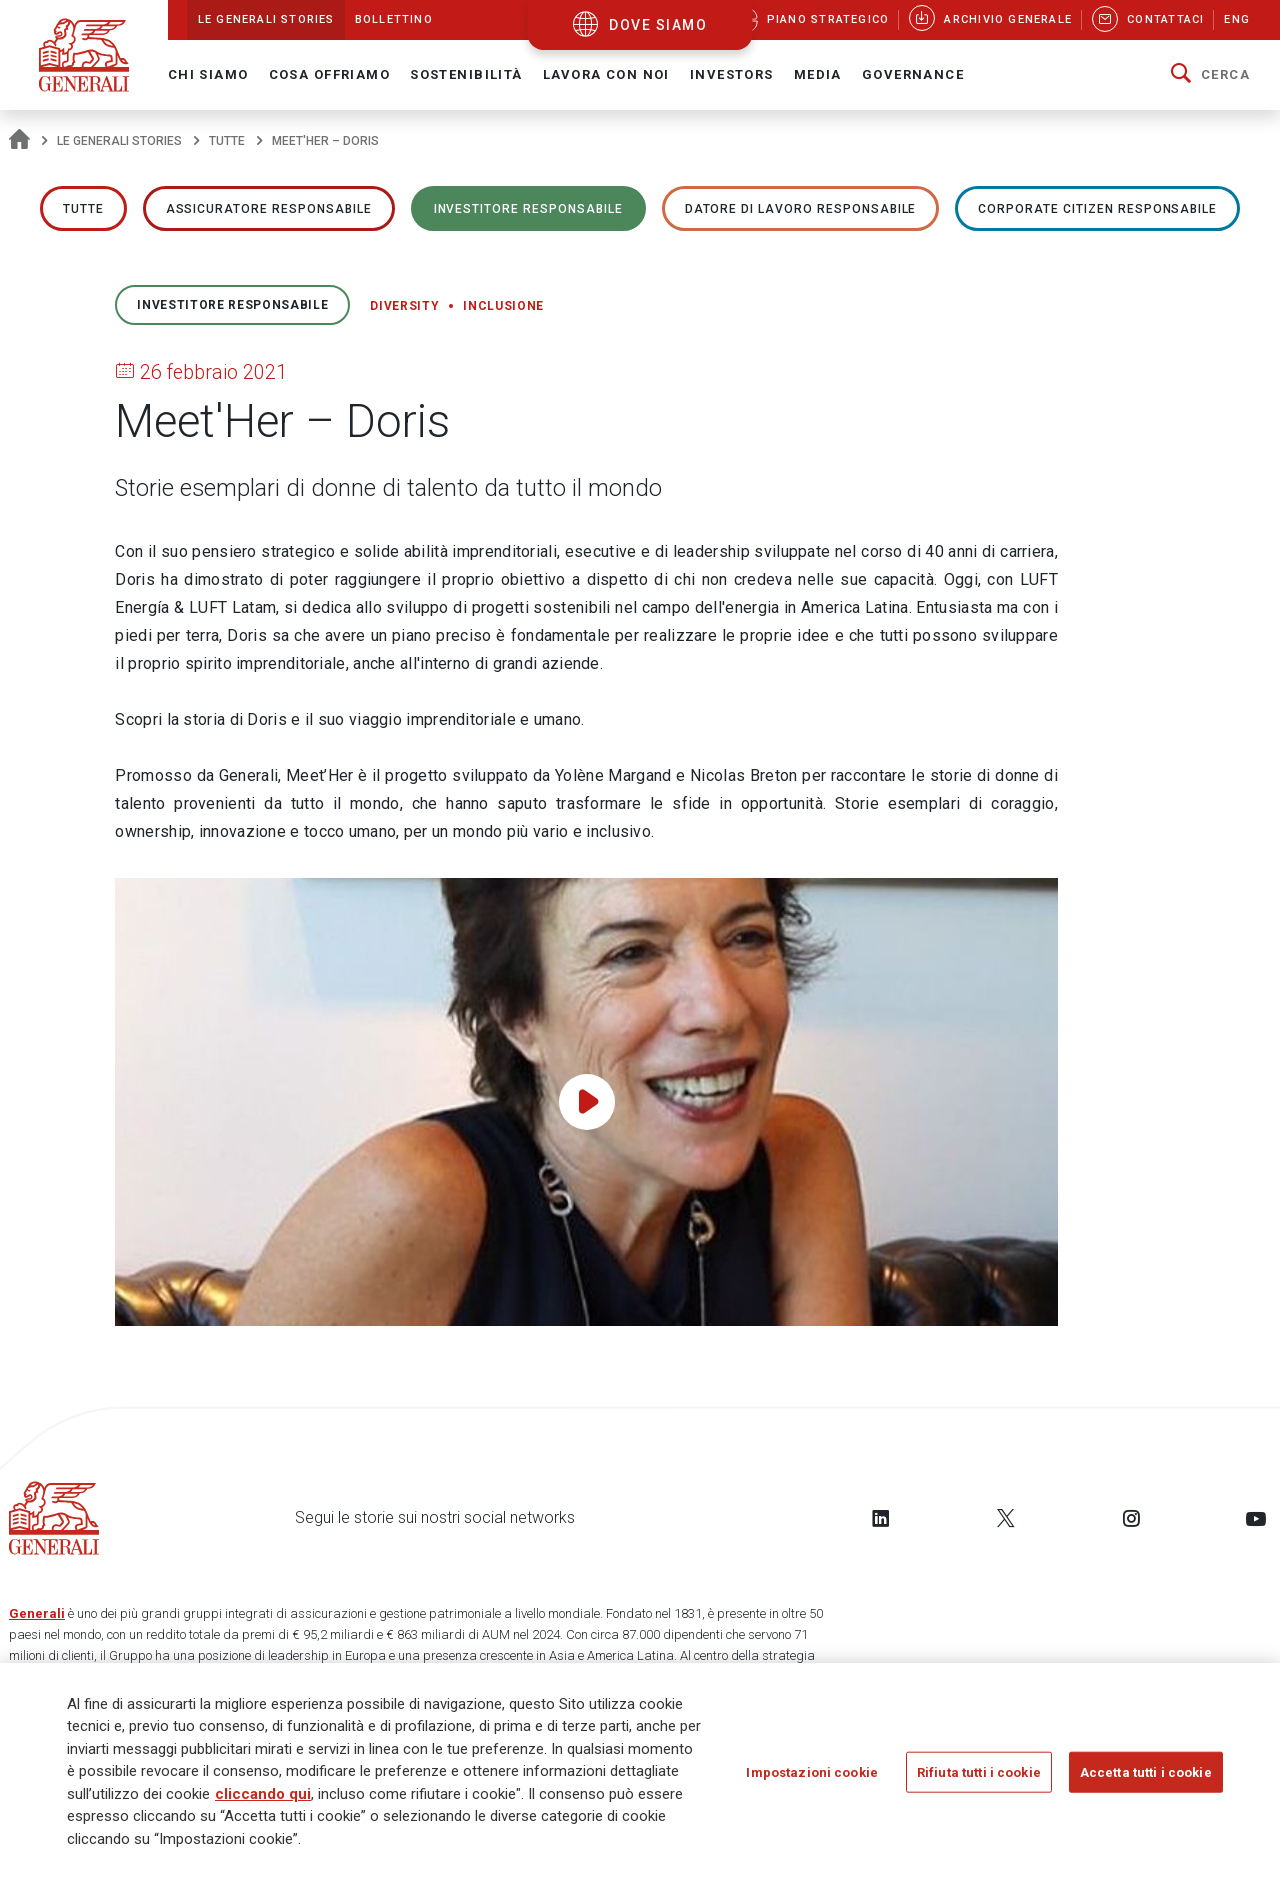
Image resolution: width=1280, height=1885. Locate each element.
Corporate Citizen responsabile (1097, 209)
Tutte (227, 141)
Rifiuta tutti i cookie (979, 1778)
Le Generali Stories (119, 141)
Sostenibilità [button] (466, 74)
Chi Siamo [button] (208, 74)
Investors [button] (732, 74)
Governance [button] (913, 74)
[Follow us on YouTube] (1256, 1518)
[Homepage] (19, 141)
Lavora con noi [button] (606, 74)
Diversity (404, 306)
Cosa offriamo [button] (330, 74)
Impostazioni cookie (811, 1778)
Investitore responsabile (528, 209)
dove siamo (658, 25)
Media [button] (818, 74)
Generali (37, 1613)
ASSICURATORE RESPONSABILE (269, 209)
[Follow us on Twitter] (1006, 1518)
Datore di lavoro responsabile (801, 209)
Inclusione (503, 306)
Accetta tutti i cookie (1146, 1778)
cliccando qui (263, 1800)
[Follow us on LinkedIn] (881, 1518)
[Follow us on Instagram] (1131, 1518)
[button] (1210, 75)
